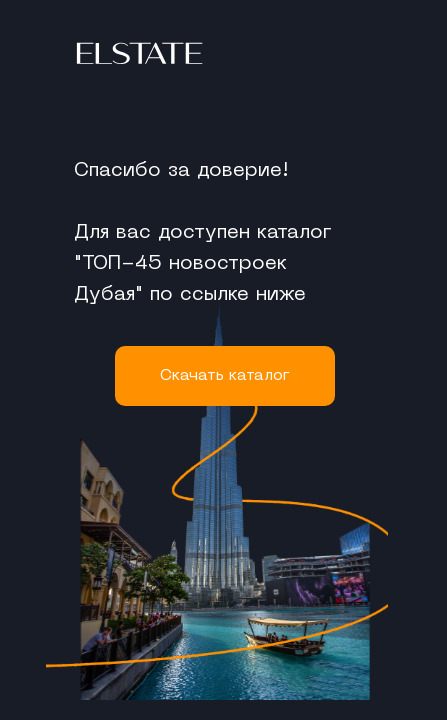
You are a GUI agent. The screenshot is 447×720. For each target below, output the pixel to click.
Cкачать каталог (225, 376)
